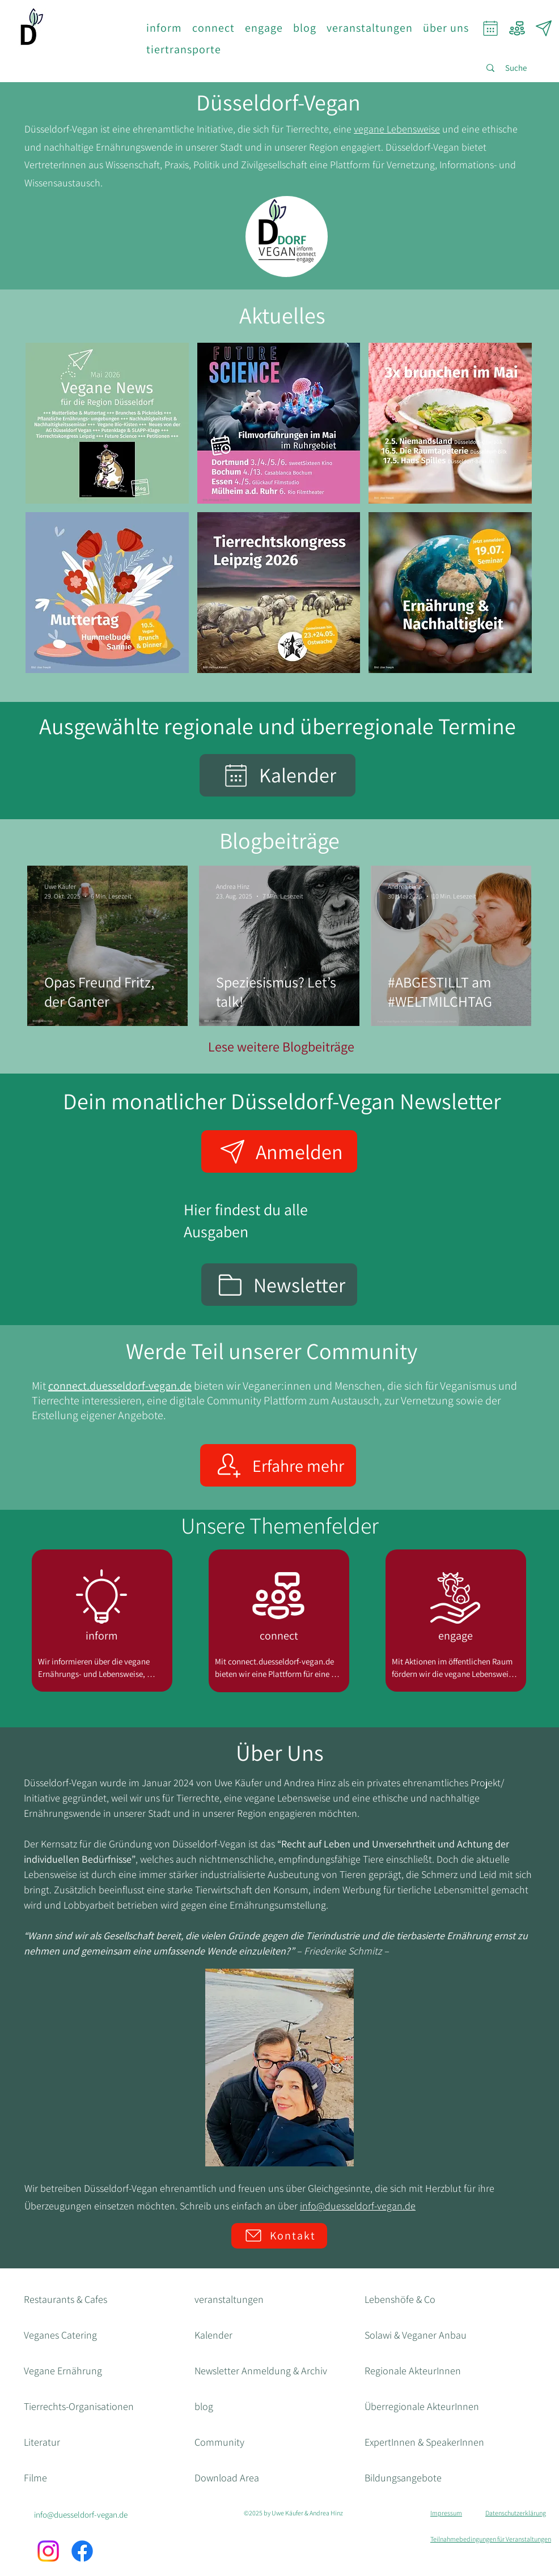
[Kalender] (277, 775)
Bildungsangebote (403, 2477)
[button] (164, 28)
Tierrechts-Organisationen (79, 2406)
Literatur (42, 2442)
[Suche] (515, 68)
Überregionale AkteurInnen (422, 2406)
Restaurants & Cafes (65, 2299)
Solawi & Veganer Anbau (416, 2334)
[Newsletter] (543, 28)
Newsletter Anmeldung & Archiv (260, 2370)
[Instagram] (48, 2551)
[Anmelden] (279, 1151)
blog (203, 2406)
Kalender (213, 2334)
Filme (35, 2477)
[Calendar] (490, 28)
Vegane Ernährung (63, 2370)
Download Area (226, 2477)
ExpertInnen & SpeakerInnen (424, 2442)
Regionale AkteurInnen (413, 2370)
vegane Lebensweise (397, 128)
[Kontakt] (279, 2236)
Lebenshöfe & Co (400, 2299)
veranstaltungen (229, 2299)
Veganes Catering (60, 2334)
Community (219, 2442)
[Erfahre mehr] (278, 1465)
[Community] (516, 28)
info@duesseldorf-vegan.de (358, 2205)
